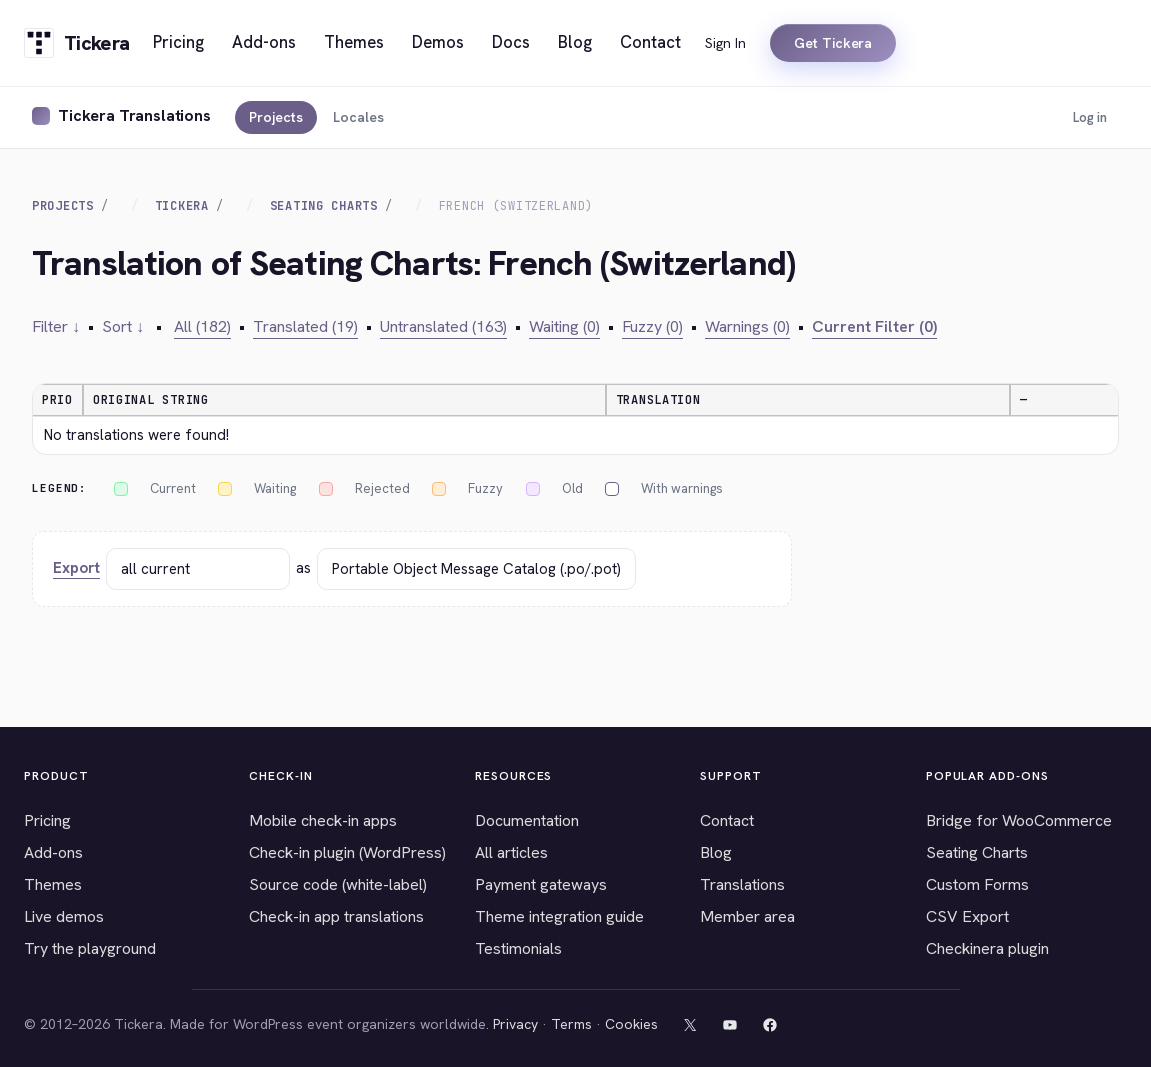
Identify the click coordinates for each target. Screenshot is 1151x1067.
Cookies (631, 1024)
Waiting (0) (564, 326)
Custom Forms (977, 884)
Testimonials (518, 948)
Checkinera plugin (987, 948)
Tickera (182, 206)
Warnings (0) (747, 326)
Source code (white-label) (338, 884)
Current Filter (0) (874, 326)
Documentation (527, 820)
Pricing (47, 820)
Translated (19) (305, 326)
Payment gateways (541, 884)
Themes (53, 884)
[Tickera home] (76, 43)
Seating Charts (324, 206)
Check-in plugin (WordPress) (347, 852)
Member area (747, 916)
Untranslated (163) (443, 326)
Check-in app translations (336, 916)
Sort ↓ (123, 326)
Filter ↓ (56, 326)
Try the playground (90, 948)
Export (76, 568)
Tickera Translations (134, 115)
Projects (276, 117)
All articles (511, 852)
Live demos (64, 916)
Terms (571, 1024)
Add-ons (53, 852)
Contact (727, 820)
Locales (358, 117)
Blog (716, 852)
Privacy (515, 1024)
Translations (742, 884)
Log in (1090, 117)
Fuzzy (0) (652, 326)
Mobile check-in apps (323, 820)
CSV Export (967, 916)
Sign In (725, 43)
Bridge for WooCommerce (1019, 820)
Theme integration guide (559, 916)
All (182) (202, 326)
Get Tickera (833, 43)
